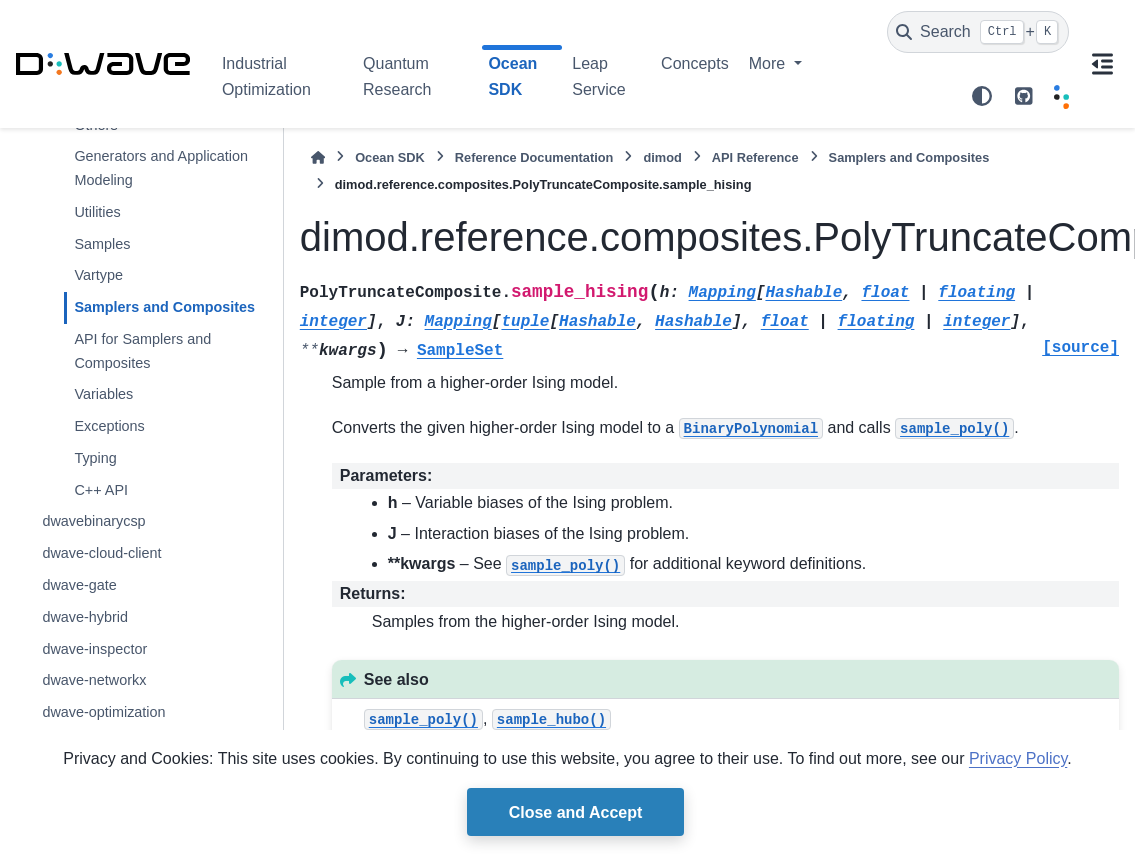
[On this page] (1102, 64)
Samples (102, 244)
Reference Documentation (534, 157)
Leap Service (598, 76)
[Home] (318, 157)
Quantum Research (397, 76)
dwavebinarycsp (93, 521)
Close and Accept (576, 812)
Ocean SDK (390, 157)
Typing (95, 458)
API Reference (755, 157)
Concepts (695, 63)
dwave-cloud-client (101, 553)
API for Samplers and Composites (142, 351)
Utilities (97, 212)
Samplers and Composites (164, 307)
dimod (662, 157)
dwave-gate (79, 585)
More (769, 63)
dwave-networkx (94, 680)
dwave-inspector (94, 649)
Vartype (98, 275)
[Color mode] (982, 96)
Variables (103, 394)
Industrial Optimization (266, 76)
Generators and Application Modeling (161, 168)
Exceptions (109, 426)
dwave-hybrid (85, 617)
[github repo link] (1024, 96)
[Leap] (1061, 96)
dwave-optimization (103, 712)
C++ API (101, 490)
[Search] (978, 32)
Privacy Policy (1018, 758)
